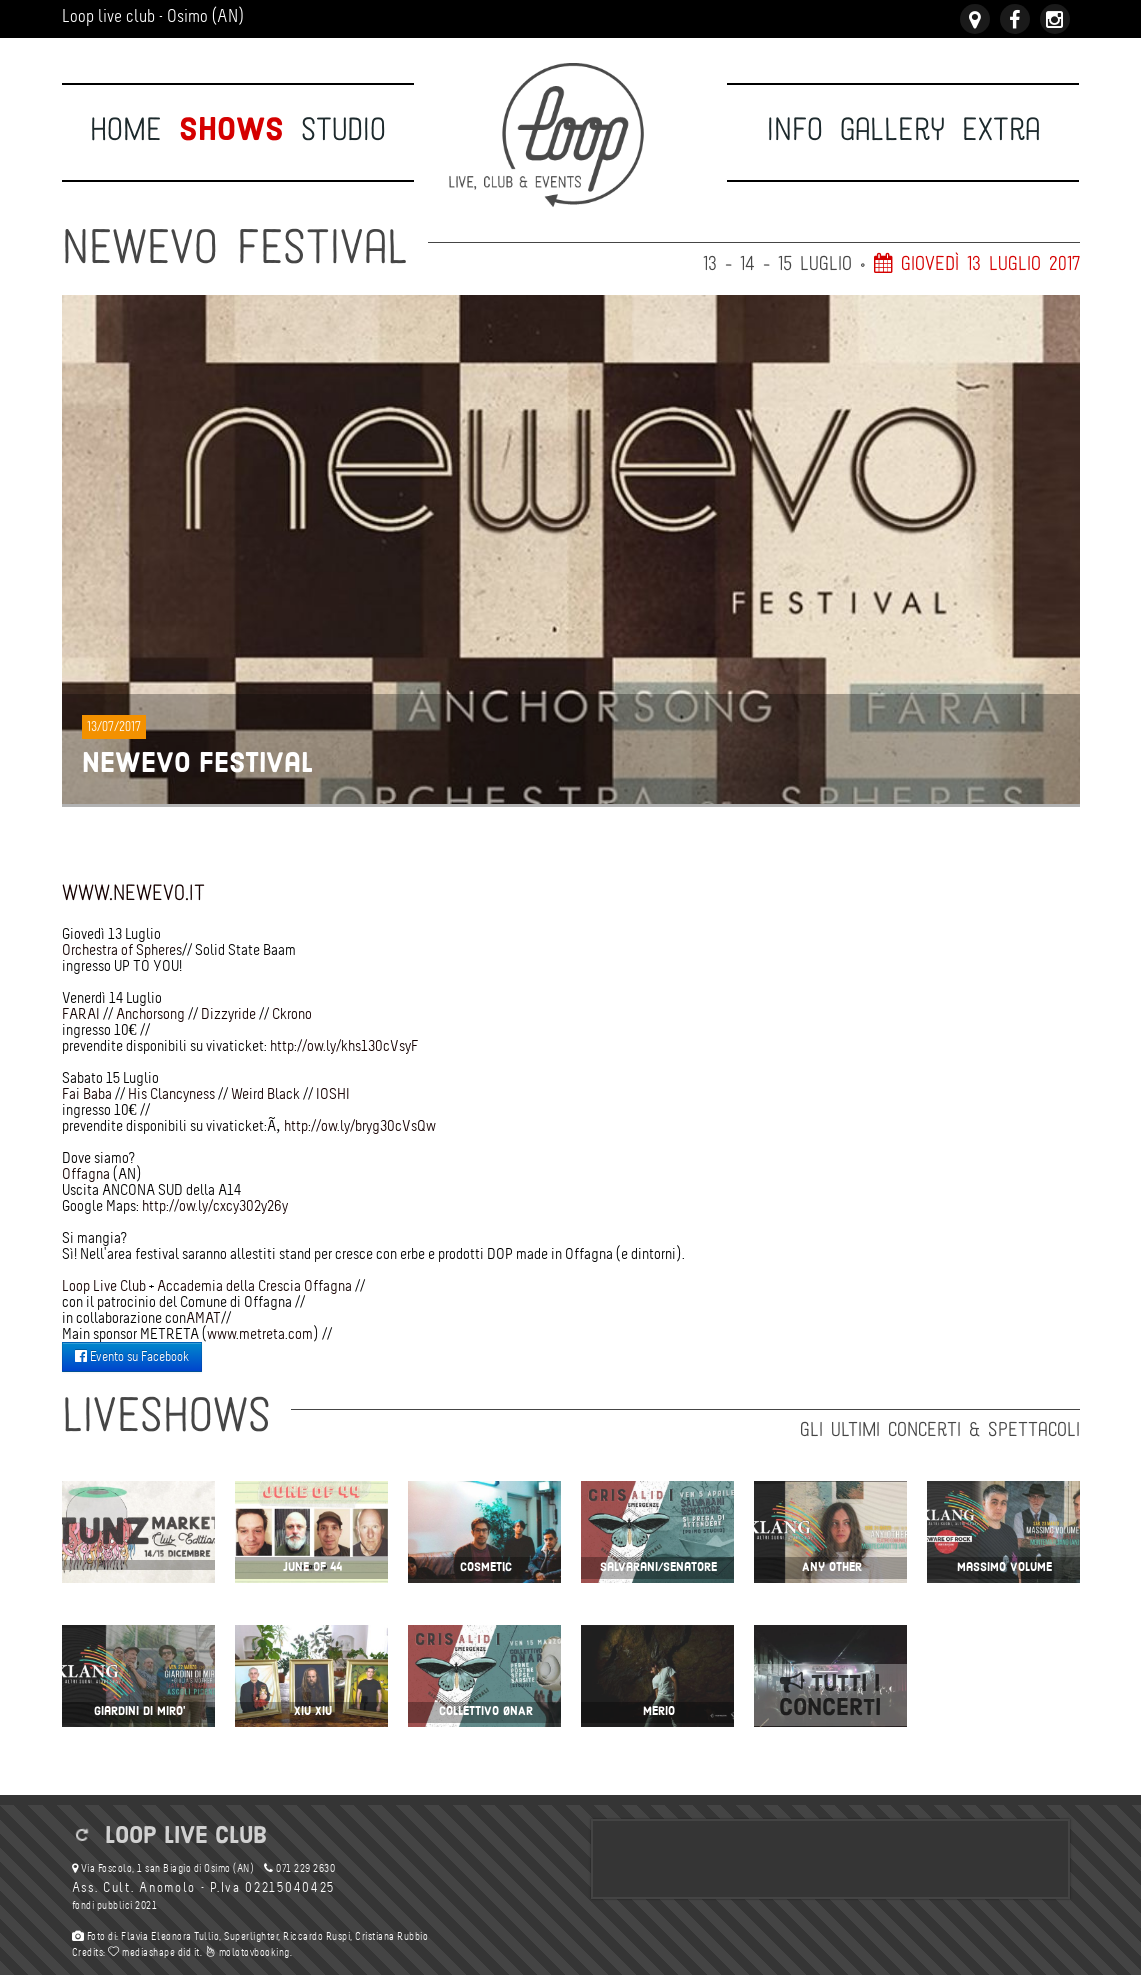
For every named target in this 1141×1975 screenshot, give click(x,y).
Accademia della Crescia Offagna (254, 1285)
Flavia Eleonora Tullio (170, 1936)
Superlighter (251, 1936)
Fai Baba (87, 1093)
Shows (231, 129)
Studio (343, 130)
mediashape (141, 1952)
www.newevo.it (133, 893)
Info (795, 130)
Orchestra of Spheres (122, 949)
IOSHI (333, 1093)
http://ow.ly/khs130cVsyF (344, 1045)
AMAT (203, 1317)
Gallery (892, 130)
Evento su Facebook (132, 1356)
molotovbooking (247, 1952)
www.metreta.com (260, 1333)
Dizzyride (228, 1013)
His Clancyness (171, 1093)
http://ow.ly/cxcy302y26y (215, 1205)
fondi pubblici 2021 (115, 1905)
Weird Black (265, 1093)
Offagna (86, 1173)
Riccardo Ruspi (316, 1936)
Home (126, 130)
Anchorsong (150, 1013)
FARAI (81, 1013)
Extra (1001, 130)
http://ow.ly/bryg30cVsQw (360, 1125)
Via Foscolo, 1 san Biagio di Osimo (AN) (163, 1868)
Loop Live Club (104, 1285)
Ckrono (292, 1013)
